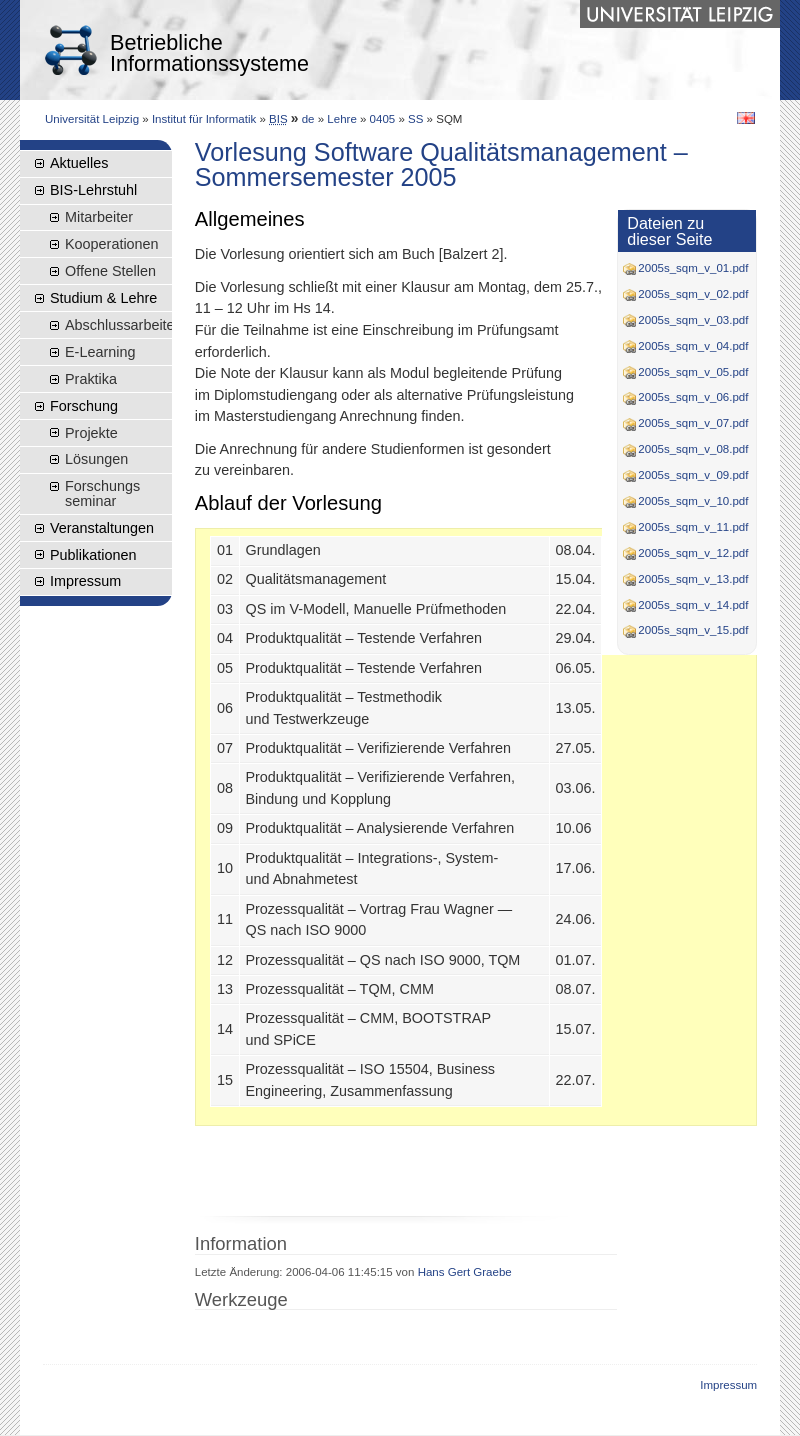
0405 (383, 119)
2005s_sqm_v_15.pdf (685, 630)
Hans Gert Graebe (465, 1272)
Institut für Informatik (204, 119)
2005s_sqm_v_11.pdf (685, 527)
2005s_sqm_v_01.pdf (685, 268)
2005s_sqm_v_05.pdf (685, 372)
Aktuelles (79, 163)
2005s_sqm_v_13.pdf (685, 579)
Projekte (91, 433)
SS (415, 119)
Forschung (84, 406)
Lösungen (96, 459)
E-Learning (100, 352)
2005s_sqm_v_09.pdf (685, 475)
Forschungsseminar (102, 493)
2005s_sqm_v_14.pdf (685, 605)
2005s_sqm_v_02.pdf (685, 294)
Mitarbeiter (99, 217)
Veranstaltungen (102, 528)
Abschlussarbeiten (118, 325)
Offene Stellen (110, 271)
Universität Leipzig (92, 119)
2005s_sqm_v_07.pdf (685, 423)
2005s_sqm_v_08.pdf (685, 449)
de (308, 119)
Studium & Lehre (103, 298)
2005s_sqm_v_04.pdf (685, 346)
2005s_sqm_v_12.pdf (685, 553)
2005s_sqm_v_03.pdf (685, 320)
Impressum (85, 581)
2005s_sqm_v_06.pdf (685, 397)
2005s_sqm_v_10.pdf (685, 501)
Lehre (341, 119)
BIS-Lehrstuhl (93, 190)
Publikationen (93, 555)
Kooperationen (112, 244)
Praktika (91, 379)
